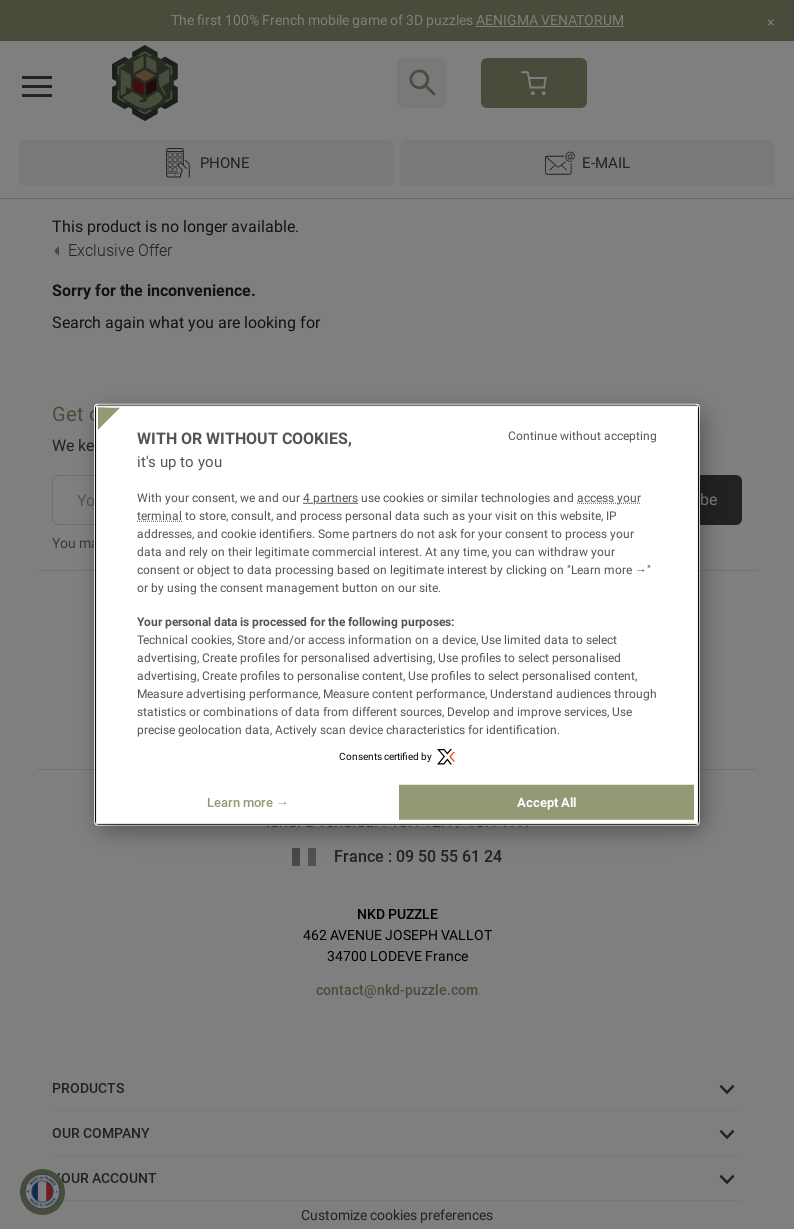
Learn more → (248, 802)
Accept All (546, 802)
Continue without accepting (582, 435)
